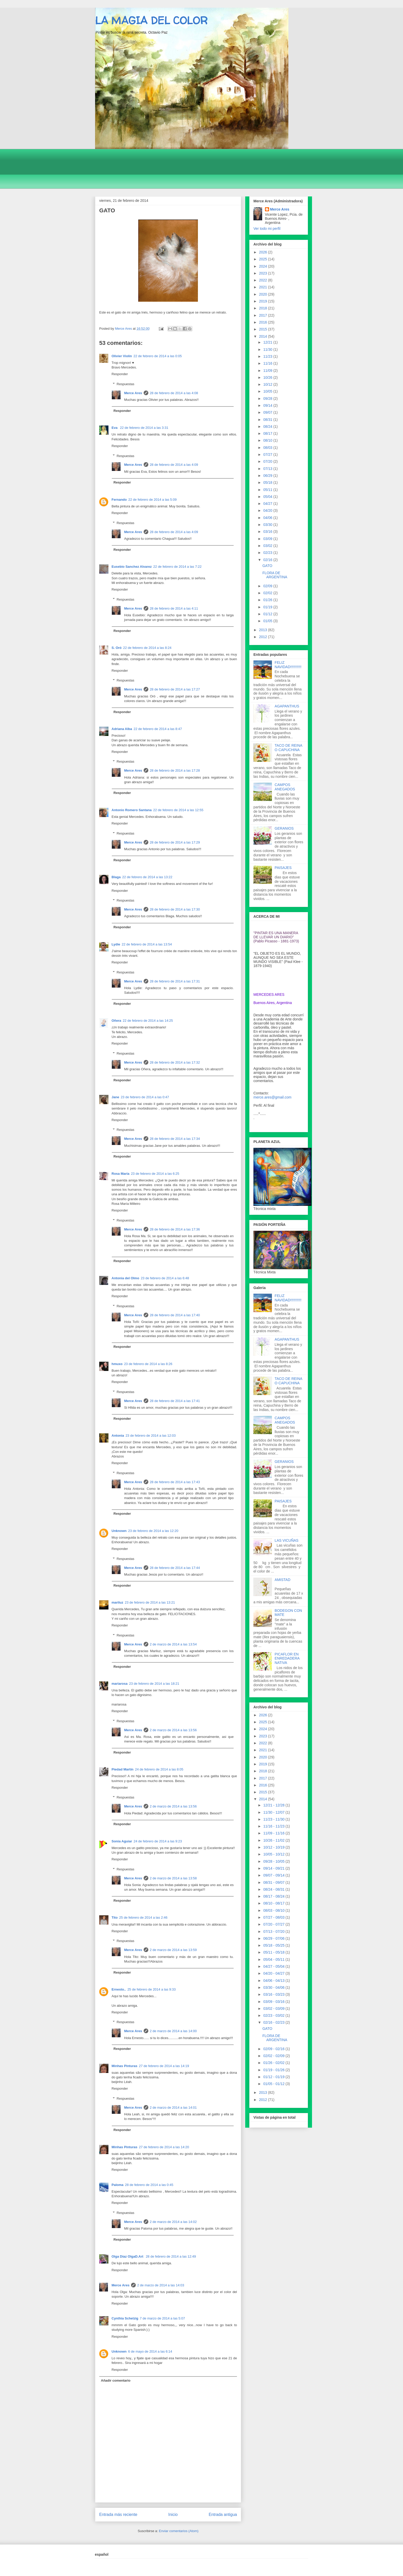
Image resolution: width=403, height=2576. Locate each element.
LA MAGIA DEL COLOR (151, 20)
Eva (115, 428)
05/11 (268, 490)
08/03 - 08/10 (274, 1910)
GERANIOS (284, 828)
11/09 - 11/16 (274, 1833)
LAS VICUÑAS (287, 1540)
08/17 (268, 433)
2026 (263, 252)
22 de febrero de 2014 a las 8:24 (147, 648)
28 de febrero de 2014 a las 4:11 (174, 608)
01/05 (268, 621)
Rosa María (120, 1174)
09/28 (268, 398)
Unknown (119, 1531)
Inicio (173, 2514)
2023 (263, 273)
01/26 (268, 600)
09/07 (268, 412)
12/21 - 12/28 (274, 1805)
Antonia (118, 1435)
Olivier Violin (122, 356)
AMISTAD (282, 1580)
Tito (115, 1917)
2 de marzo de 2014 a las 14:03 (160, 2285)
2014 (263, 336)
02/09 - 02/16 (274, 2049)
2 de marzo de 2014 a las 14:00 (173, 2031)
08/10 (268, 440)
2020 (263, 294)
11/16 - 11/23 (274, 1826)
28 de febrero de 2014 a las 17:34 (175, 1139)
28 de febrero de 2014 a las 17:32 (175, 1062)
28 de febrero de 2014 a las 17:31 (175, 981)
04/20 (268, 510)
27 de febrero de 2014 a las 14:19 (164, 2066)
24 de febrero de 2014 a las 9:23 (158, 1841)
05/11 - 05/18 (274, 1952)
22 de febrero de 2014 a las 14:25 (148, 1020)
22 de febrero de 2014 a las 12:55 (178, 810)
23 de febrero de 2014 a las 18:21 (154, 1683)
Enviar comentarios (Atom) (178, 2531)
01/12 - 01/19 (274, 2077)
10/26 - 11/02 (274, 1840)
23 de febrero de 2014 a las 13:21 (150, 1602)
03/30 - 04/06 (274, 1987)
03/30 (268, 525)
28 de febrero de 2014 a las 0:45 (149, 2185)
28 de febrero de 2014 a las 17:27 (175, 689)
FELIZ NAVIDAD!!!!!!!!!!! (288, 664)
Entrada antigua (223, 2514)
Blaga (116, 877)
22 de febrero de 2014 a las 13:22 (147, 877)
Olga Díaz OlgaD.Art (128, 2256)
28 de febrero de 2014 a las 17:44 (175, 1568)
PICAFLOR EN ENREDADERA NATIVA (287, 1658)
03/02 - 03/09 (274, 2008)
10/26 (268, 377)
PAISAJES (283, 868)
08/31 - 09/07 (274, 1882)
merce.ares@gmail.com (272, 1097)
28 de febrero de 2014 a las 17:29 (175, 842)
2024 (263, 266)
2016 (263, 322)
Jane (115, 1097)
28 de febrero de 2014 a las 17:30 (175, 909)
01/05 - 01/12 (274, 2084)
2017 (263, 315)
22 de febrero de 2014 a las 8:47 (158, 729)
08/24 (268, 426)
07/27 (268, 454)
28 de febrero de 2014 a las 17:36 (175, 1229)
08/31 (268, 420)
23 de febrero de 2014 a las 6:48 (165, 1278)
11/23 (268, 356)
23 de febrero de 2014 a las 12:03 (150, 1435)
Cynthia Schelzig (125, 2318)
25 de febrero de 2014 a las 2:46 (143, 1917)
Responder (120, 374)
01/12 (268, 614)
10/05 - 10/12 (274, 1854)
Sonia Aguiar (122, 1841)
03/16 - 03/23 (274, 1994)
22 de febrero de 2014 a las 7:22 (177, 567)
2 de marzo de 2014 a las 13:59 (173, 1950)
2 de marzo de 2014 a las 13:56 (173, 1730)
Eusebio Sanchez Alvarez (132, 567)
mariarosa (119, 1683)
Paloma (117, 2185)
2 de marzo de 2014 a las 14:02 (173, 2222)
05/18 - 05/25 (274, 1945)
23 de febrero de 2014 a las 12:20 (153, 1531)
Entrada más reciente (118, 2514)
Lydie (116, 944)
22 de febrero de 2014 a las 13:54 (147, 944)
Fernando (119, 499)
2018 (263, 308)
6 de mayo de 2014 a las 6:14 (150, 2351)
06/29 (268, 475)
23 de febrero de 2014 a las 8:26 (148, 1364)
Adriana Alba (122, 729)
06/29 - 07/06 (274, 1938)
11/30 (268, 349)
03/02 (268, 546)
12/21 (268, 342)
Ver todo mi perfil (266, 228)
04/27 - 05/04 (274, 1966)
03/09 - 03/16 (274, 2002)
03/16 (268, 531)
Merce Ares (133, 393)
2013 (263, 630)
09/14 (268, 405)
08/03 (268, 448)
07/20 (268, 461)
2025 (263, 259)
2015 (263, 329)
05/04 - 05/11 (274, 1959)
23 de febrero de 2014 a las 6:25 (155, 1174)
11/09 (268, 370)
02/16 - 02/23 (274, 2022)
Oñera (116, 1020)
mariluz (117, 1602)
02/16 (268, 560)
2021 (263, 287)
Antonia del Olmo (125, 1278)
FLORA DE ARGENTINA (274, 575)
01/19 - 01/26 (274, 2070)
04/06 (268, 518)
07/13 (268, 469)
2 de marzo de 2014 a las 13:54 (173, 1644)
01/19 (268, 607)
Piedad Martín (122, 1769)
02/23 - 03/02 (274, 2015)
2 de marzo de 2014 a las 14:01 (173, 2107)
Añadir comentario (116, 2380)
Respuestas (125, 384)
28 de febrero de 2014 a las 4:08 (174, 393)
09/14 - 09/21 (274, 1868)
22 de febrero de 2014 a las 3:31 (144, 428)
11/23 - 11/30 (274, 1819)
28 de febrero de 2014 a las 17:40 (175, 1315)
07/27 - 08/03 (274, 1917)
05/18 (268, 482)
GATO (267, 566)
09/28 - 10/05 (274, 1861)
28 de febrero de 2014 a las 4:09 (174, 465)
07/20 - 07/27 (274, 1924)
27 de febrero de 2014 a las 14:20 (164, 2147)
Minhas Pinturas (124, 2066)
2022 (263, 280)
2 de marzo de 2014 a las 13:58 (173, 1878)
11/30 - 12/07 (274, 1812)
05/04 (268, 497)
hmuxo (117, 1364)
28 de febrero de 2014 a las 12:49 (171, 2256)
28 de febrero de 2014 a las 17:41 (175, 1401)
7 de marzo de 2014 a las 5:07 (162, 2318)
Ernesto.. (119, 1989)
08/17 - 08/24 (274, 1896)
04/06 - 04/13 (274, 1980)
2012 (263, 637)
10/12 (268, 384)
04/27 (268, 503)
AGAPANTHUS (287, 706)
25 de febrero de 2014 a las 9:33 (151, 1989)
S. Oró (117, 648)
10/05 (268, 391)
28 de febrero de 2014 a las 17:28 (175, 770)
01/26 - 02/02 (274, 2063)
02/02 (268, 593)
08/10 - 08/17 (274, 1903)
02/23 (268, 553)
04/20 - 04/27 (274, 1973)
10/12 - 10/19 (274, 1847)
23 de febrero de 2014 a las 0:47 (145, 1097)
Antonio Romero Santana (132, 810)
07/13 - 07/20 (274, 1931)
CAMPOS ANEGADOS (285, 787)
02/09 (268, 586)
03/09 (268, 539)
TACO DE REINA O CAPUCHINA (288, 747)
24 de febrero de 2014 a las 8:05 (159, 1769)
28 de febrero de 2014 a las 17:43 (175, 1482)
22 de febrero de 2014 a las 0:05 (157, 356)
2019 (263, 301)
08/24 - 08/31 (274, 1889)
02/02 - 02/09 (274, 2056)
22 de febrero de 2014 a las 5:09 (152, 499)
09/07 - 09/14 (274, 1875)
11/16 (268, 363)
